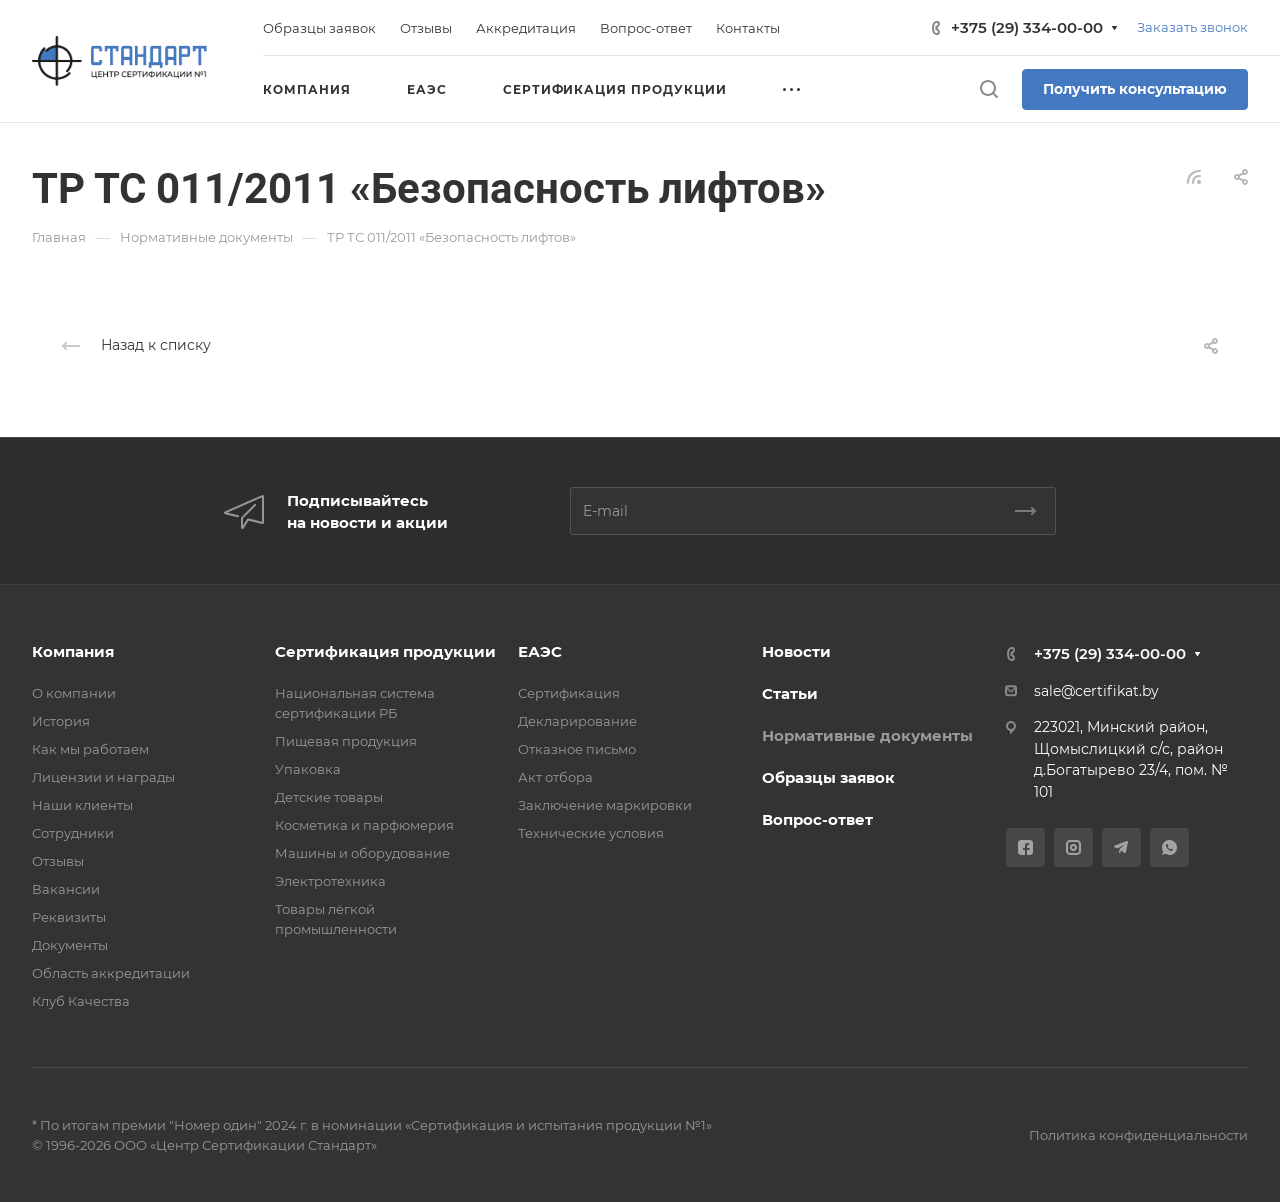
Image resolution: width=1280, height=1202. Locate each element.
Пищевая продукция (346, 741)
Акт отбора (555, 777)
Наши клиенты (82, 805)
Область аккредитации (111, 973)
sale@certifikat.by (1096, 691)
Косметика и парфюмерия (364, 825)
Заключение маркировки (605, 805)
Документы (70, 945)
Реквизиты (69, 917)
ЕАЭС (540, 651)
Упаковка (308, 769)
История (61, 721)
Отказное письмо (577, 749)
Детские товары (329, 797)
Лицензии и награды (103, 777)
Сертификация (569, 693)
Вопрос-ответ (817, 819)
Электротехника (330, 881)
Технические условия (591, 833)
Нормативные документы (867, 735)
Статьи (790, 693)
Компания (73, 651)
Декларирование (577, 721)
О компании (74, 693)
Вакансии (66, 889)
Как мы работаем (90, 749)
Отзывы (58, 861)
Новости (796, 651)
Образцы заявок (828, 777)
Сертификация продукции (385, 651)
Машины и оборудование (362, 853)
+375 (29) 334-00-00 (1027, 27)
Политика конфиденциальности (1138, 1135)
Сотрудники (73, 833)
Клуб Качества (81, 1001)
